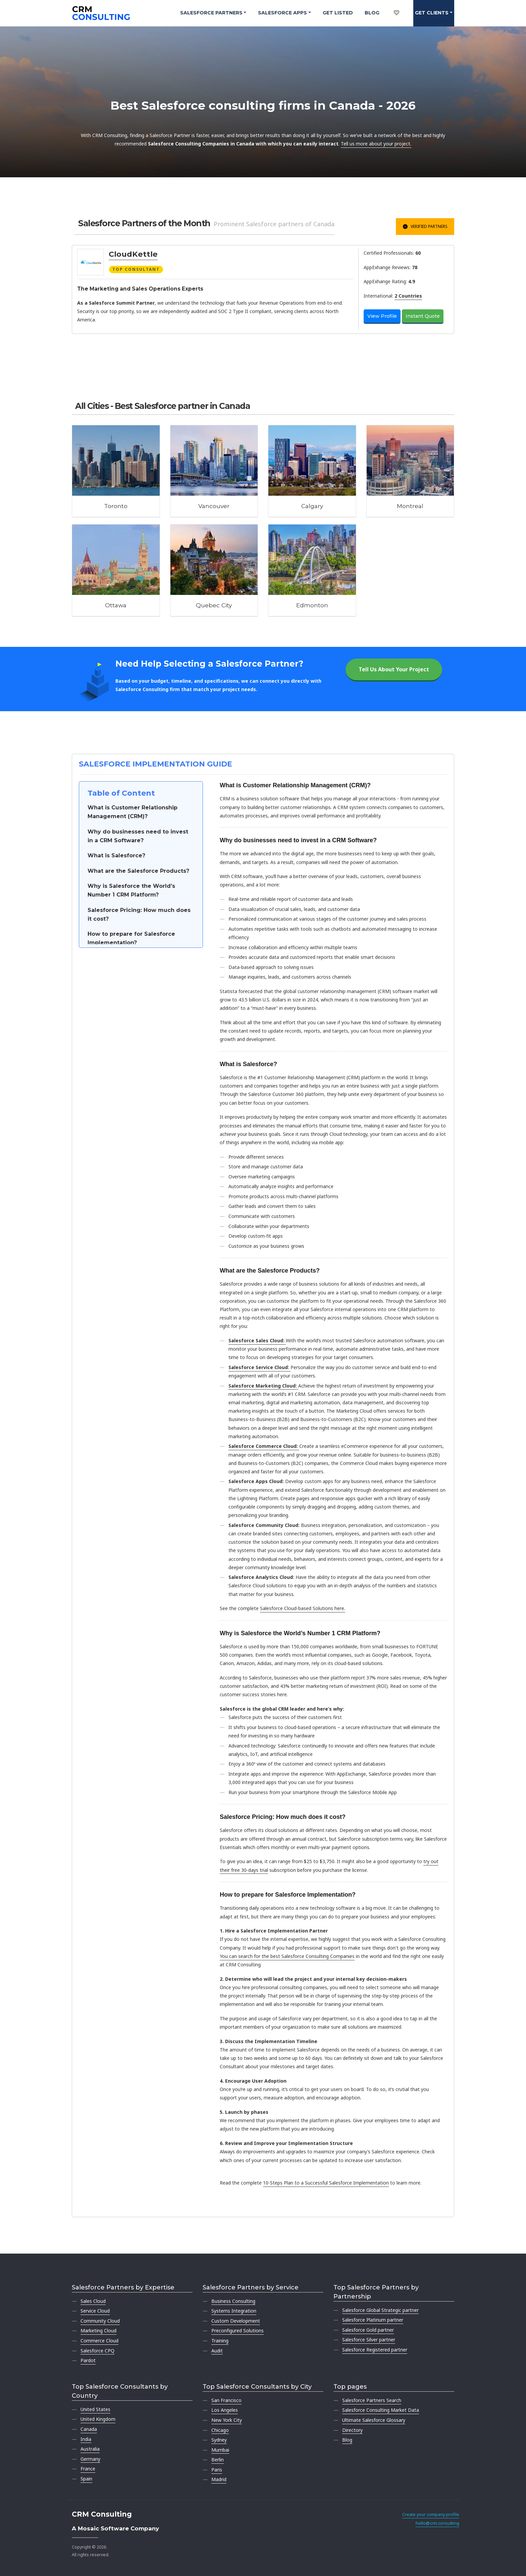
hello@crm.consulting (437, 2523)
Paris (216, 2469)
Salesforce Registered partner (374, 2349)
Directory (352, 2430)
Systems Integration (233, 2311)
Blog (372, 13)
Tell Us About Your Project (394, 669)
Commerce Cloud (99, 2340)
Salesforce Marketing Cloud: (263, 1386)
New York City (226, 2420)
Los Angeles (224, 2410)
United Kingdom (98, 2419)
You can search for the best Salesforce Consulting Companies (287, 1956)
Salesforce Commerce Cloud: (263, 1446)
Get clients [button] (432, 13)
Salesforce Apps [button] (282, 13)
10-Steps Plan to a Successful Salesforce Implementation (326, 2183)
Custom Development (235, 2321)
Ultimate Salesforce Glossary (373, 2420)
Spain (86, 2478)
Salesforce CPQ (97, 2350)
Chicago (220, 2430)
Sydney (219, 2440)
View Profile (382, 316)
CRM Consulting (102, 2514)
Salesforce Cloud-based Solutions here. (302, 1608)
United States (95, 2409)
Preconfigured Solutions (237, 2330)
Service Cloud (95, 2311)
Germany (90, 2459)
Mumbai (220, 2450)
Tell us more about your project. (376, 143)
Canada (89, 2429)
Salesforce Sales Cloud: (257, 1340)
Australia (90, 2449)
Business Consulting (233, 2301)
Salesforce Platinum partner (372, 2320)
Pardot (88, 2360)
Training (219, 2340)
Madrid (218, 2479)
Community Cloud (100, 2321)
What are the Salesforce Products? (138, 871)
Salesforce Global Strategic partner (380, 2310)
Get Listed (338, 13)
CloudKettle (133, 254)
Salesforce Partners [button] (211, 13)
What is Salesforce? (116, 855)
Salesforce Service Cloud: (259, 1367)
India (86, 2439)
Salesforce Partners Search (371, 2400)
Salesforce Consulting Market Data (380, 2410)
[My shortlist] (396, 5)
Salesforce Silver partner (368, 2339)
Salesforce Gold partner (368, 2330)
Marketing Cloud (98, 2330)
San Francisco (226, 2400)
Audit (217, 2350)
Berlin (217, 2459)
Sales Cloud (93, 2301)
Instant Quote (423, 316)
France (88, 2468)
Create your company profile (430, 2514)
